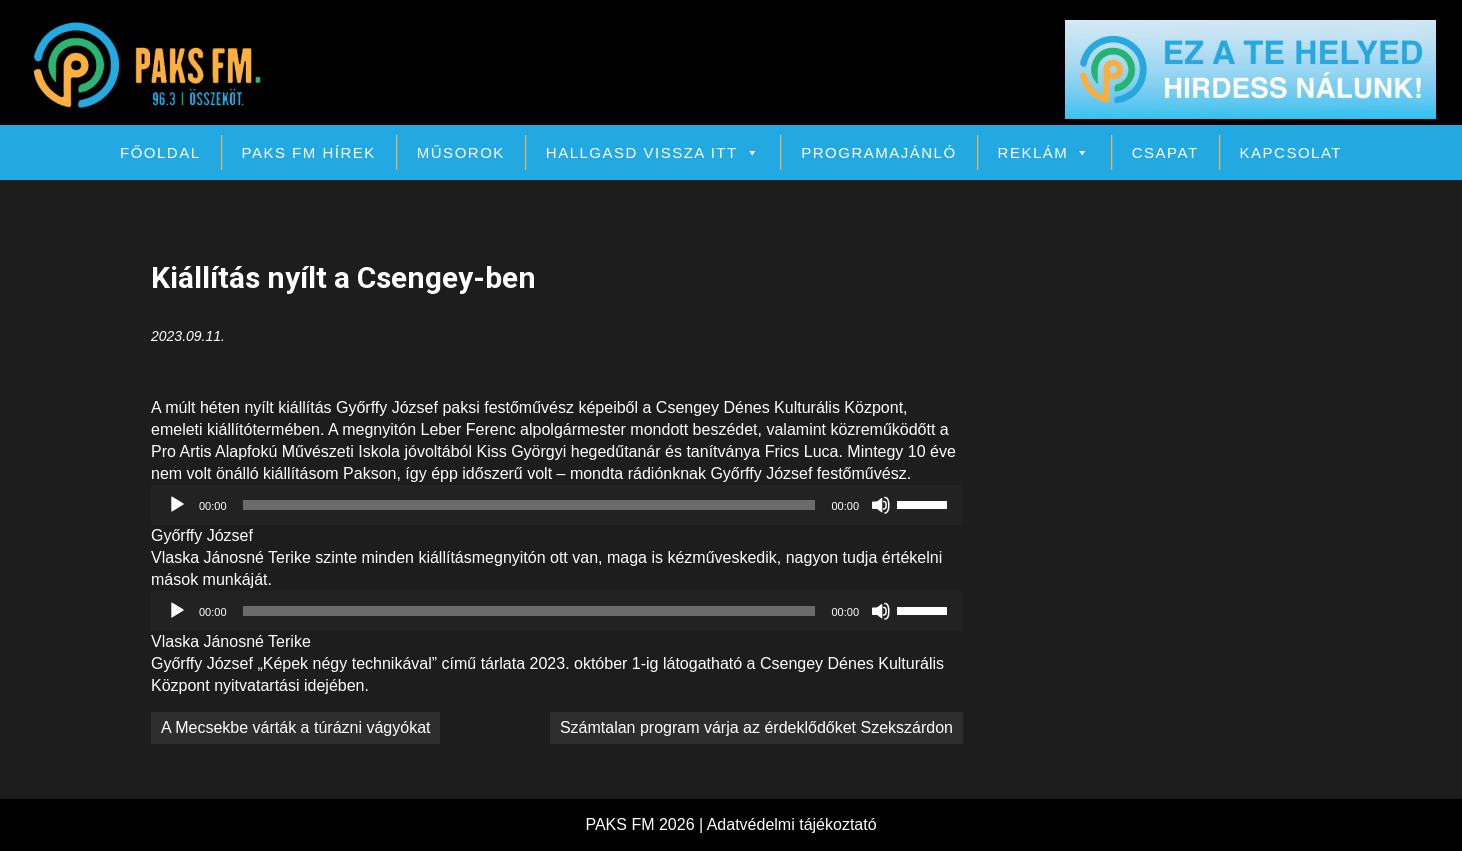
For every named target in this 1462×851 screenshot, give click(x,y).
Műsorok (461, 152)
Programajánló (878, 152)
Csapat (1165, 152)
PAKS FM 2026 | (645, 824)
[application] (557, 505)
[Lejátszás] (177, 505)
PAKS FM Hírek (309, 152)
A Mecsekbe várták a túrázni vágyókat (295, 727)
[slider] (529, 505)
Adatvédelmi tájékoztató (792, 824)
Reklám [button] (1044, 152)
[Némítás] (881, 505)
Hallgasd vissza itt (653, 152)
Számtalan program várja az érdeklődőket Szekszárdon (756, 727)
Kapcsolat (1291, 152)
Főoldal (160, 152)
